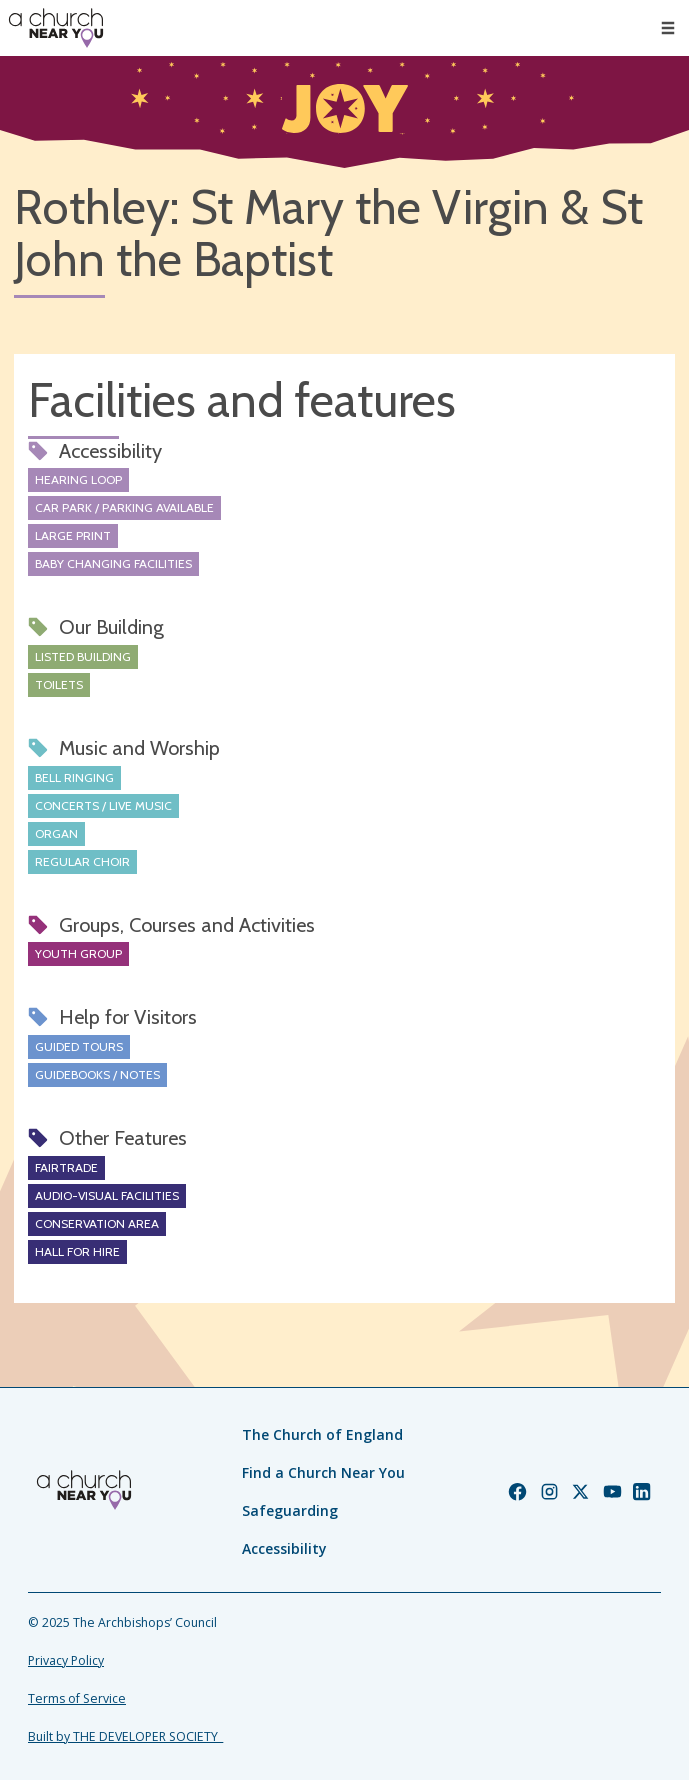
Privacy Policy (66, 1660)
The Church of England (322, 1434)
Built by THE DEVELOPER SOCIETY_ (125, 1736)
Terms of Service (77, 1698)
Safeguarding (290, 1510)
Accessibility (284, 1548)
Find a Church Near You (323, 1472)
